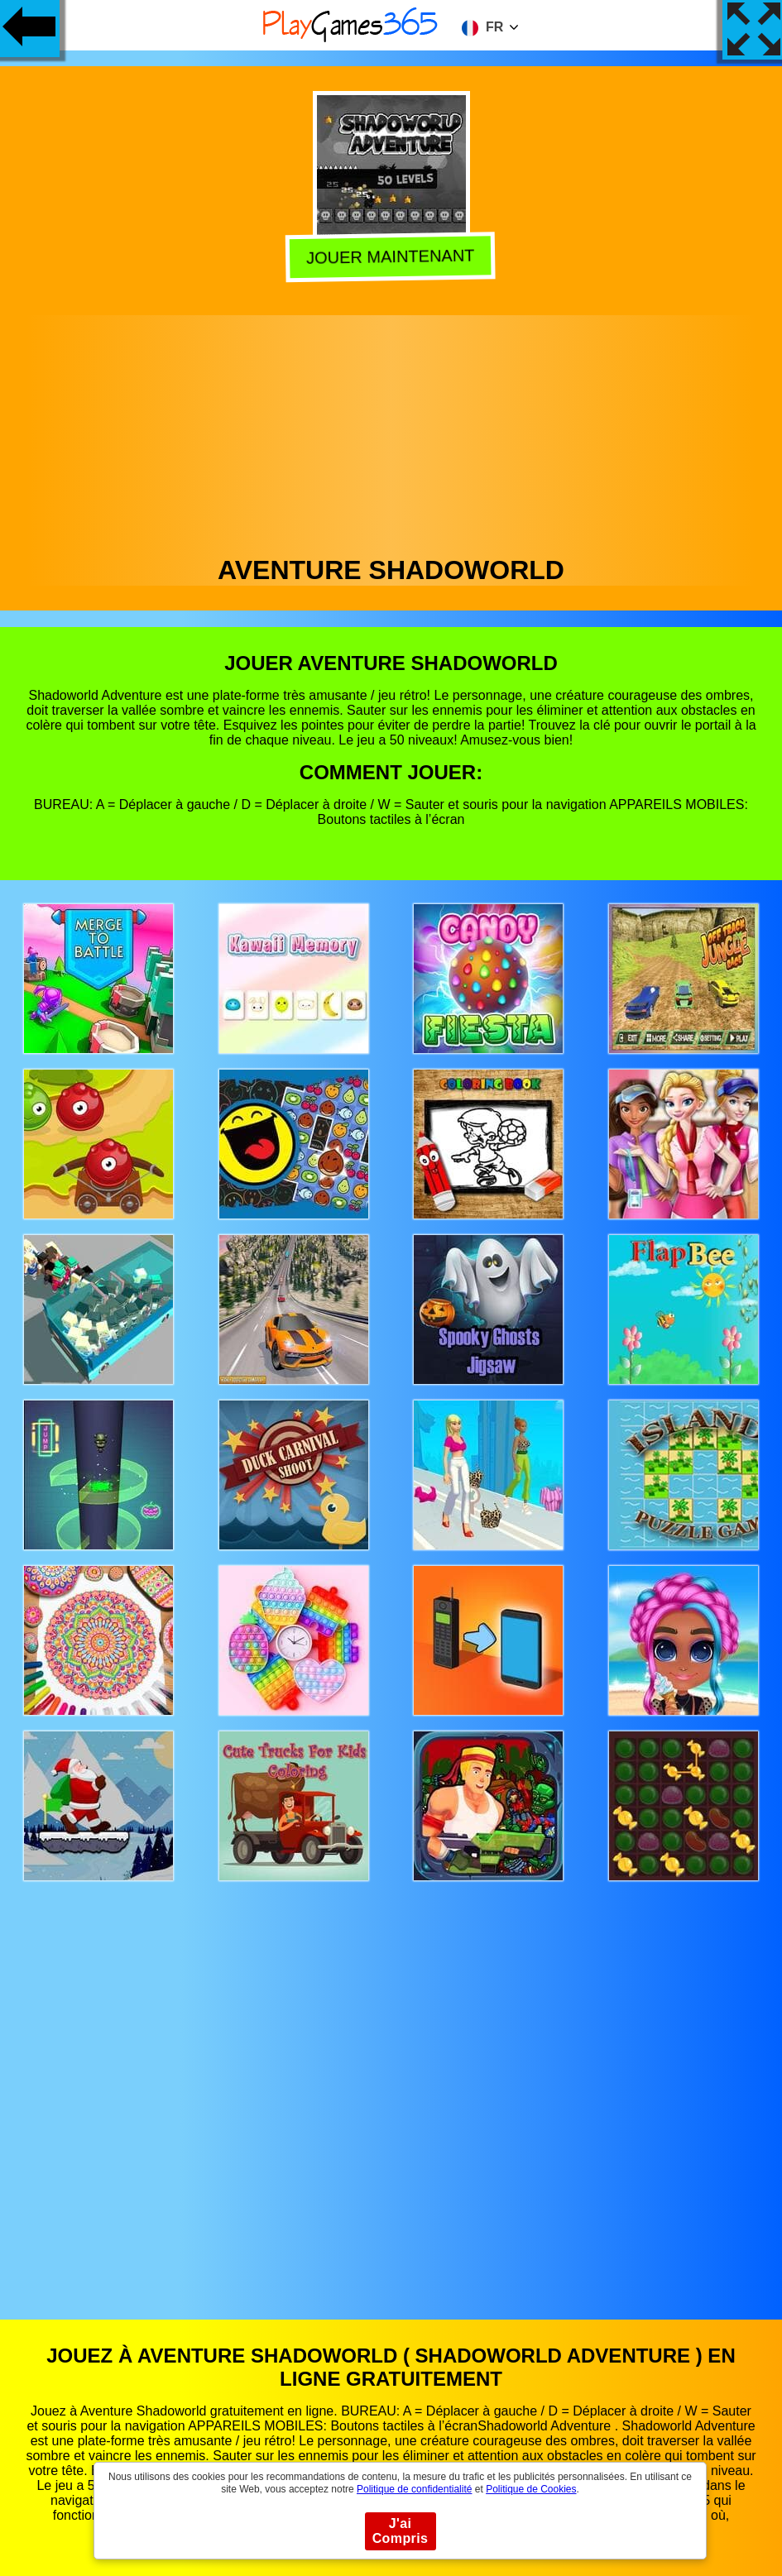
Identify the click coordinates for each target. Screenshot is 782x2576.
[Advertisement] (391, 431)
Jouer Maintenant (390, 257)
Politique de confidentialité (414, 2489)
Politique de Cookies (531, 2489)
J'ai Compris (400, 2530)
